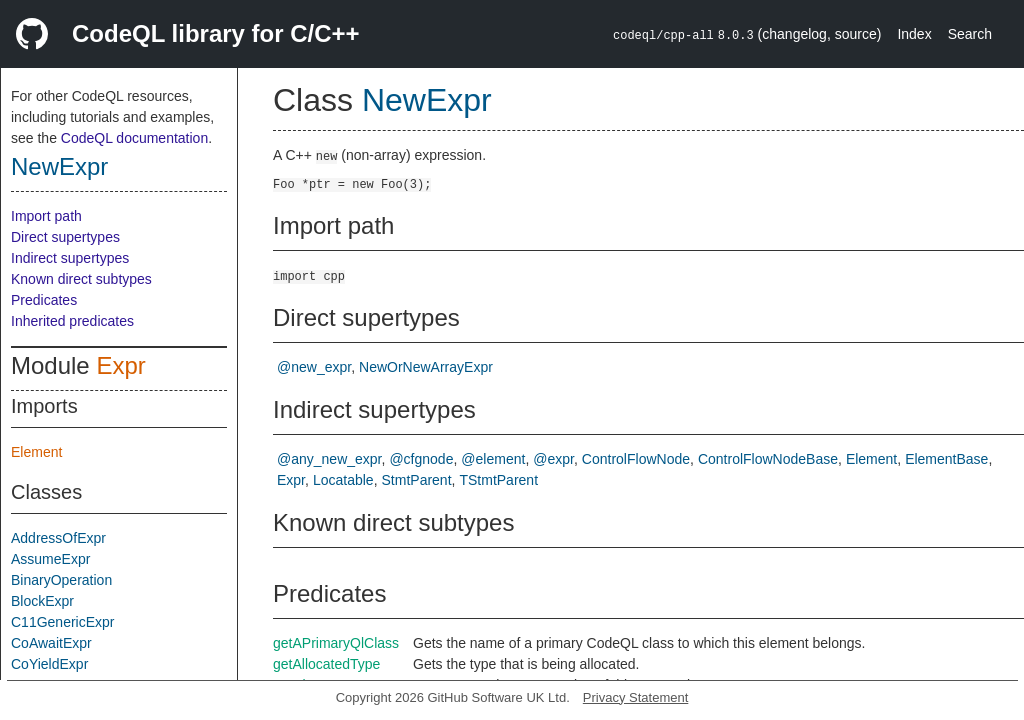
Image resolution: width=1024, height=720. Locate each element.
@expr (553, 459)
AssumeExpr (50, 559)
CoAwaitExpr (51, 643)
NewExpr (59, 166)
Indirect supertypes (70, 258)
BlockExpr (42, 601)
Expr (120, 365)
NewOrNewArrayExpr (426, 367)
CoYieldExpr (49, 664)
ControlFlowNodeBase (768, 459)
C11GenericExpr (63, 622)
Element (36, 452)
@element (493, 459)
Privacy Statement (636, 697)
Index (914, 34)
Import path (46, 216)
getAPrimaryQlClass (336, 643)
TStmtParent (498, 480)
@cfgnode (421, 459)
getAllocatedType (326, 664)
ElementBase (946, 459)
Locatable (343, 480)
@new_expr (314, 367)
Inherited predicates (72, 321)
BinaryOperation (61, 580)
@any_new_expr (329, 459)
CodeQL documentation (134, 138)
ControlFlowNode (636, 459)
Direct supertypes (65, 237)
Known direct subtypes (81, 279)
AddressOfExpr (58, 538)
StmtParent (417, 480)
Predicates (44, 300)
